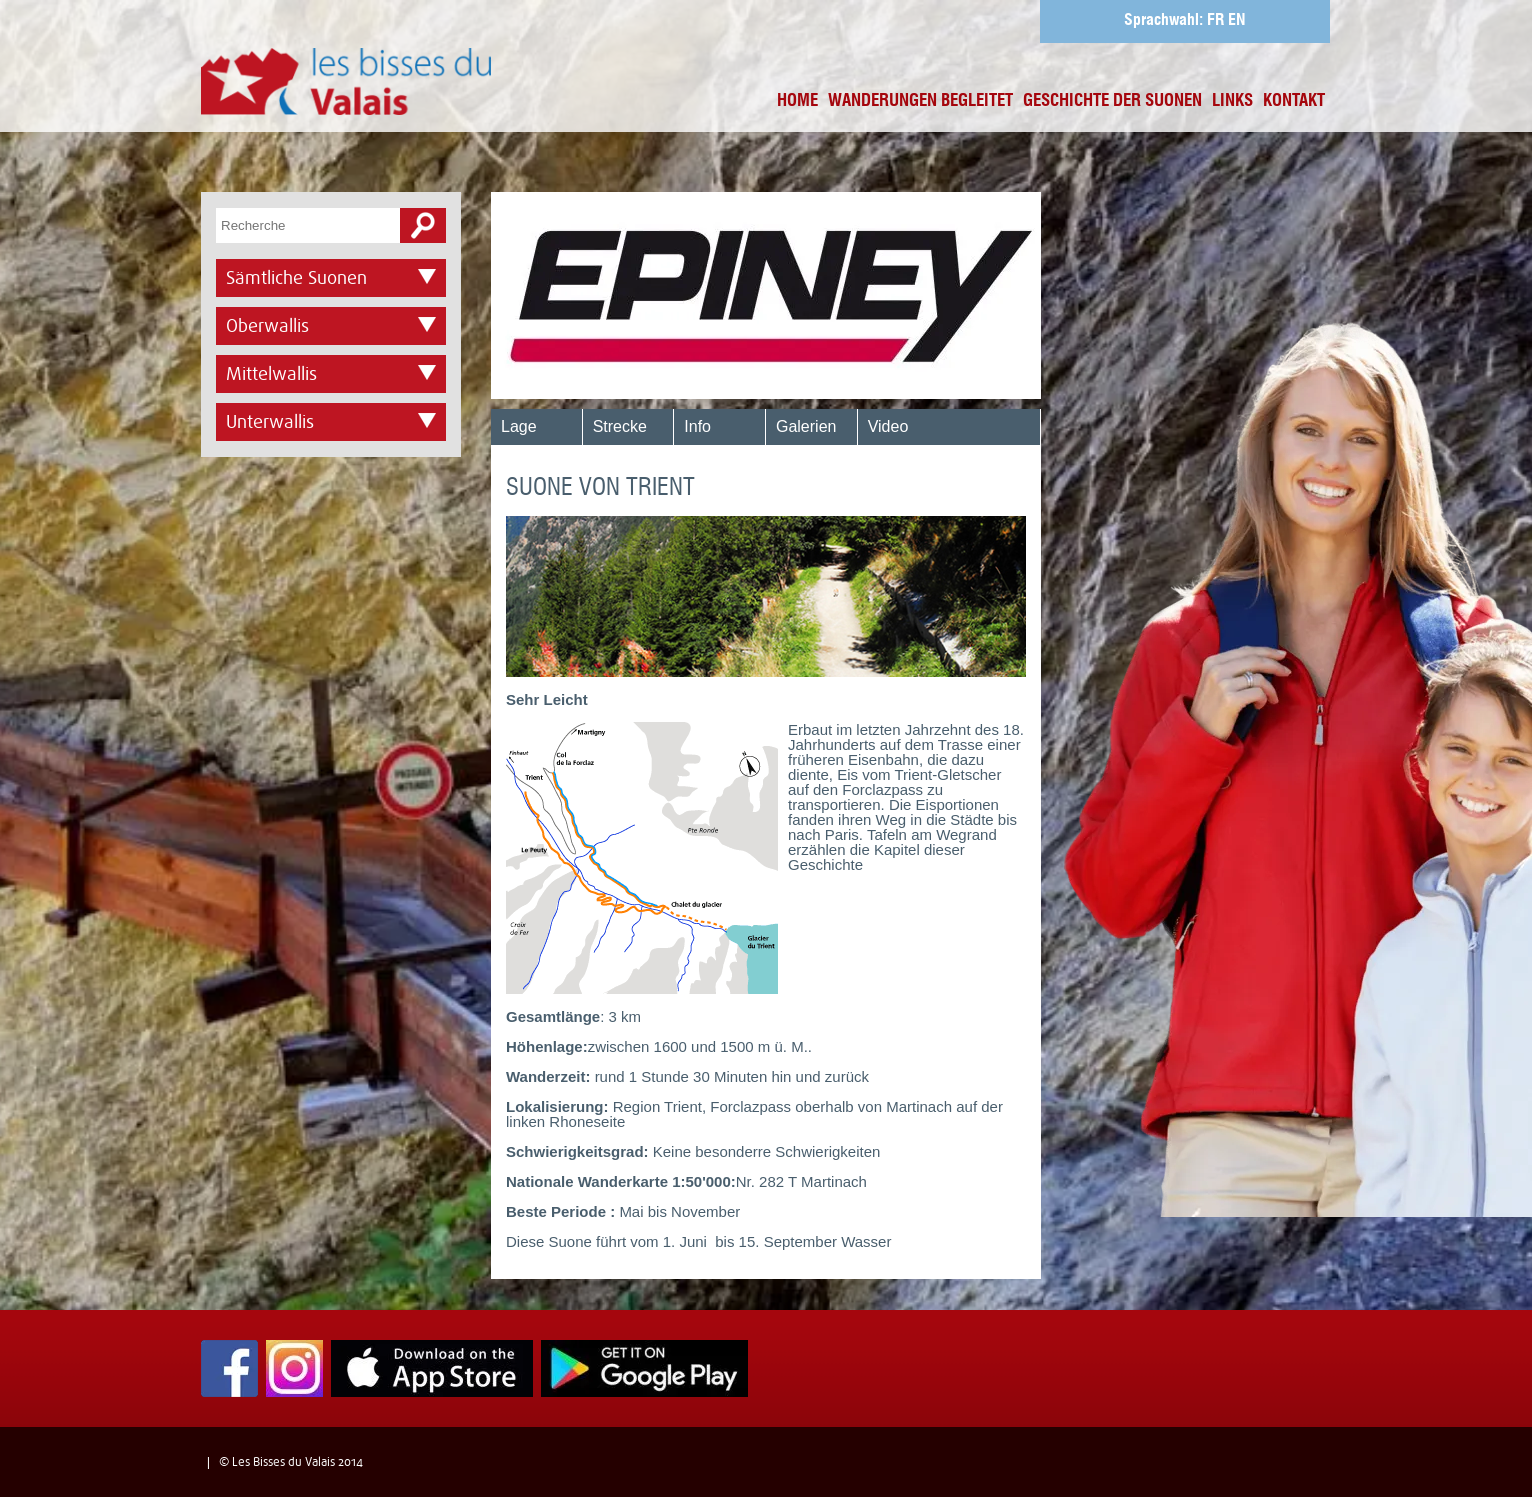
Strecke (620, 426)
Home (797, 101)
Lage (519, 426)
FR (1215, 21)
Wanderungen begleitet (920, 101)
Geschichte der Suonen (1112, 101)
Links (1232, 101)
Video (888, 426)
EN (1237, 21)
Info (697, 426)
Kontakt (1294, 101)
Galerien (806, 426)
